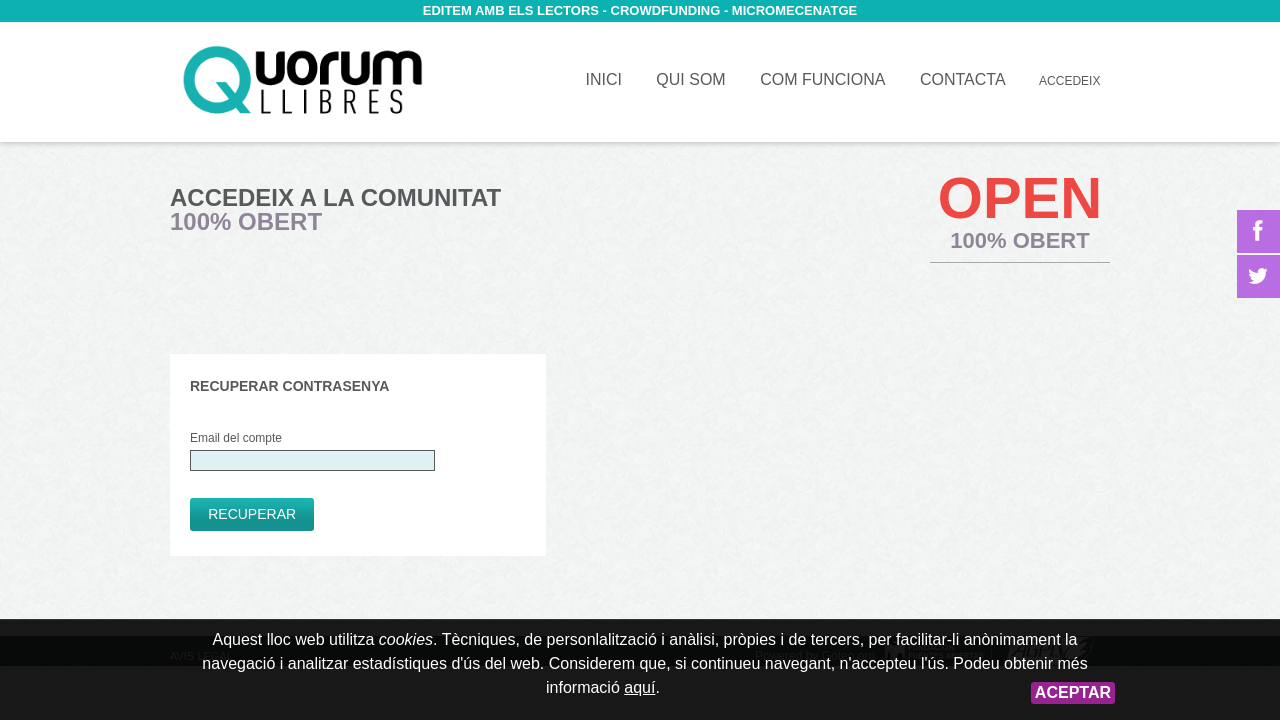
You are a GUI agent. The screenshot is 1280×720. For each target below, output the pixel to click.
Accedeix (1069, 81)
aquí (639, 687)
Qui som (690, 79)
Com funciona (822, 79)
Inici (302, 80)
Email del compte (312, 451)
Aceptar (1073, 692)
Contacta (963, 79)
